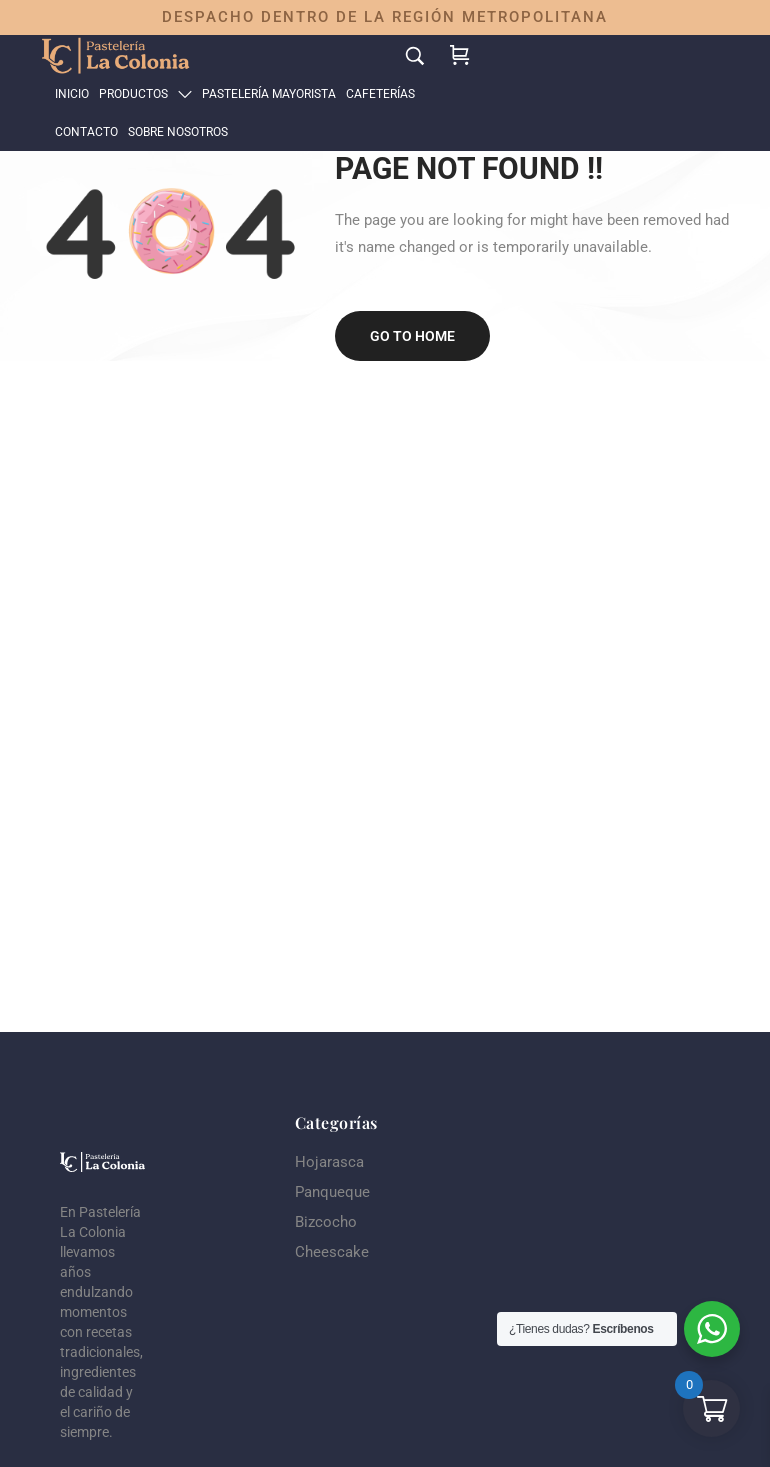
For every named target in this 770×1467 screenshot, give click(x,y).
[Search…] (415, 55)
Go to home (412, 336)
